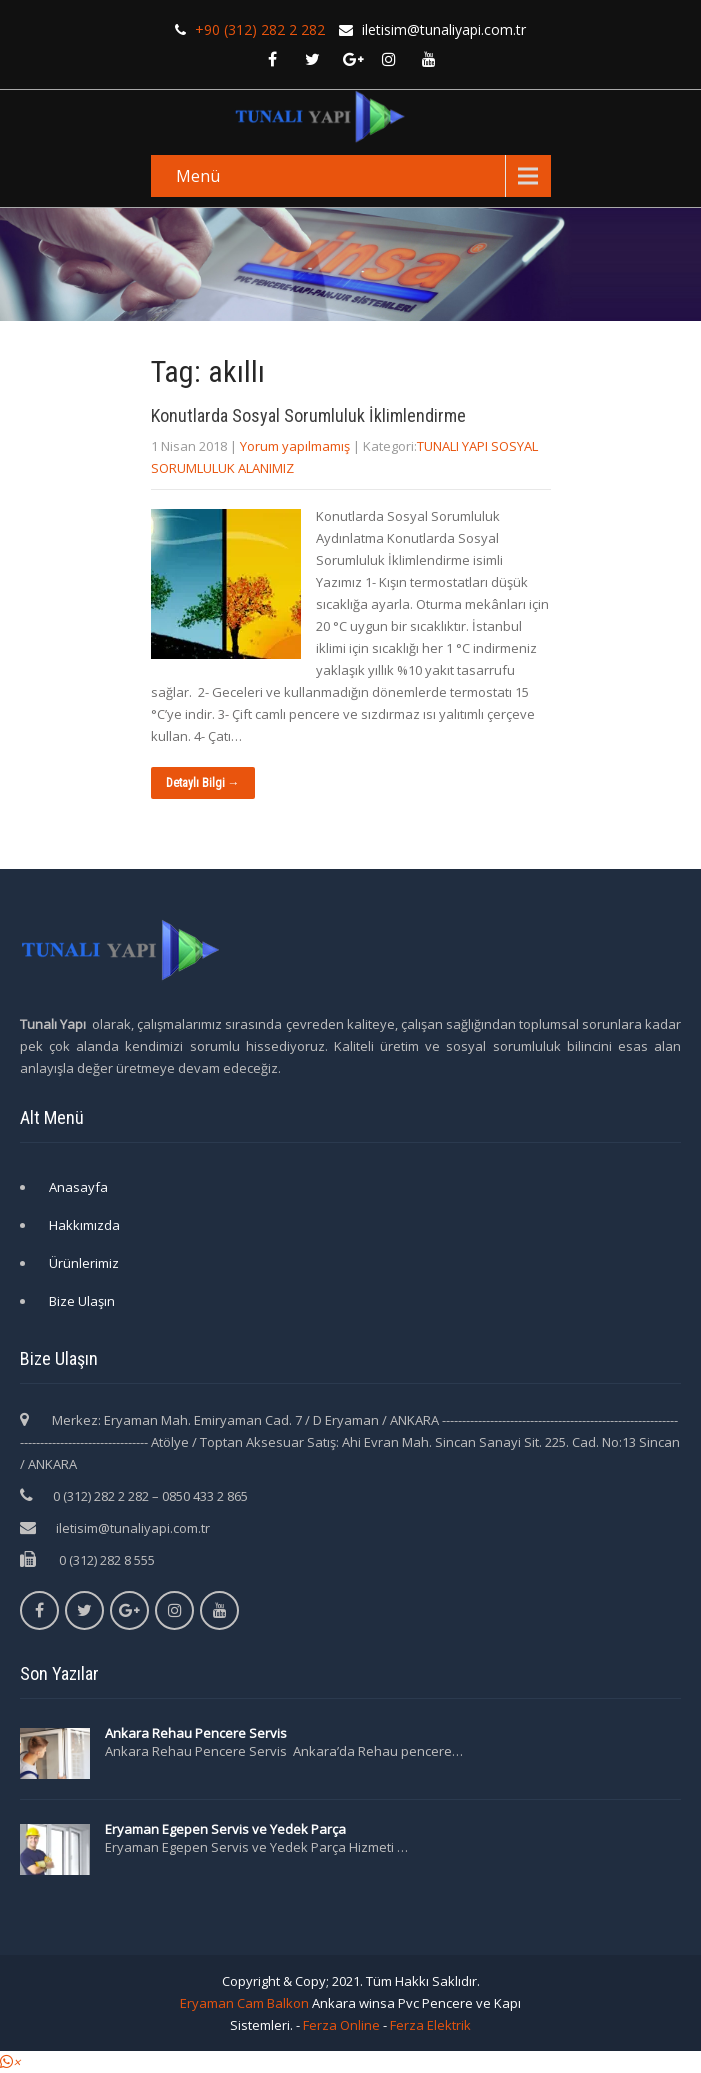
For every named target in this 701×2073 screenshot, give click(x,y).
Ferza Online (341, 2025)
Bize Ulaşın (82, 1301)
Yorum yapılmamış (295, 446)
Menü (198, 176)
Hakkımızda (84, 1225)
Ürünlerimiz (84, 1263)
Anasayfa (78, 1187)
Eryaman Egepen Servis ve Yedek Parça (225, 1829)
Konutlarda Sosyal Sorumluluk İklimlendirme (308, 415)
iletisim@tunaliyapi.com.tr (133, 1528)
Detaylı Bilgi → (203, 783)
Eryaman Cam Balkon (244, 2003)
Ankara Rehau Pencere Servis (197, 1733)
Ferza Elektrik (430, 2025)
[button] (10, 2062)
